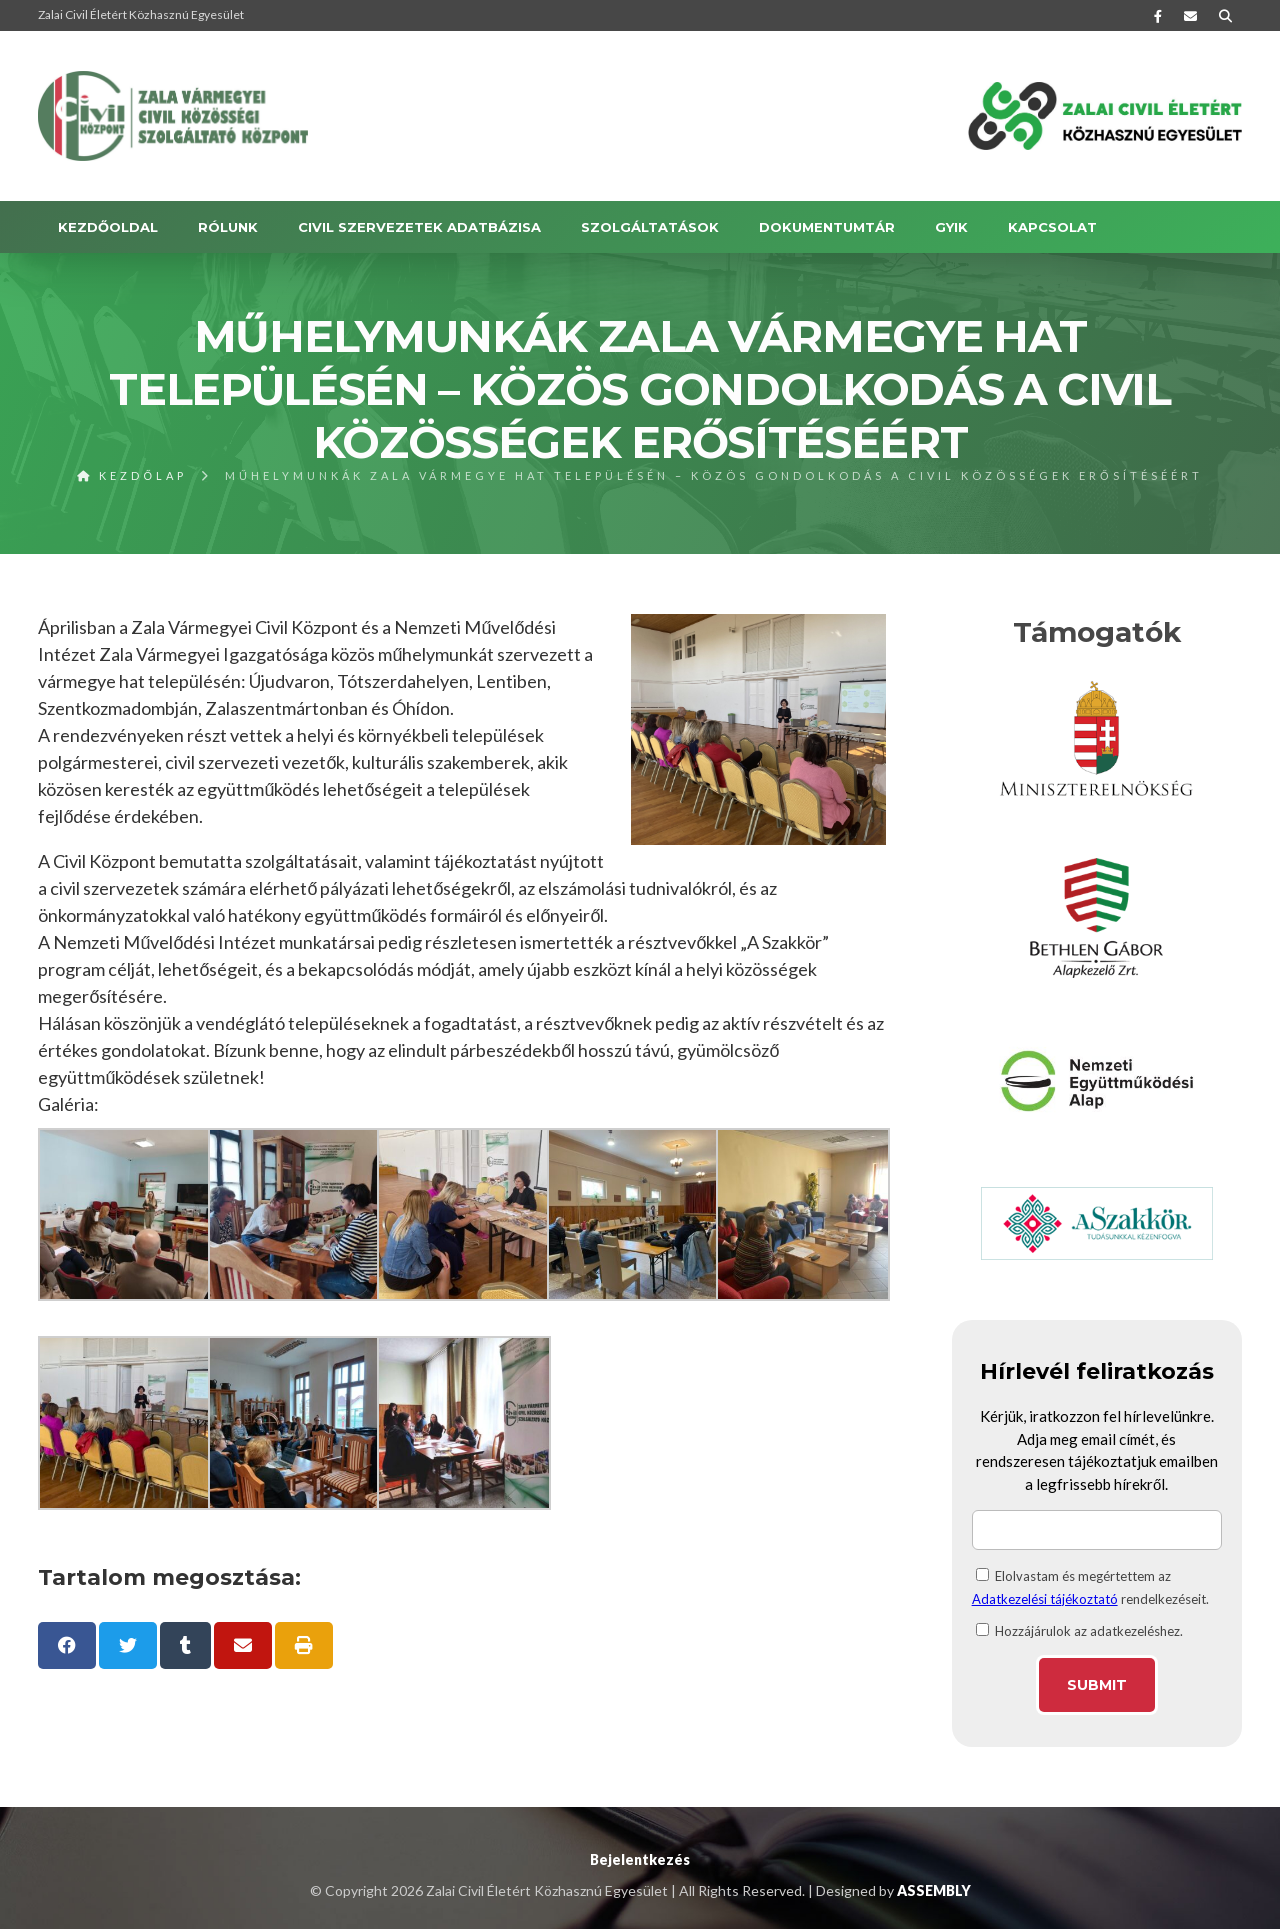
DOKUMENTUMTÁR (827, 227)
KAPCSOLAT (1052, 227)
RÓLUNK (228, 227)
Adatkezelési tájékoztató (1045, 1599)
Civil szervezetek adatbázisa (419, 227)
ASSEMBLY (934, 1890)
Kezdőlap (132, 475)
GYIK (951, 227)
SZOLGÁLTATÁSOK (650, 227)
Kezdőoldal (108, 227)
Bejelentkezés (640, 1859)
